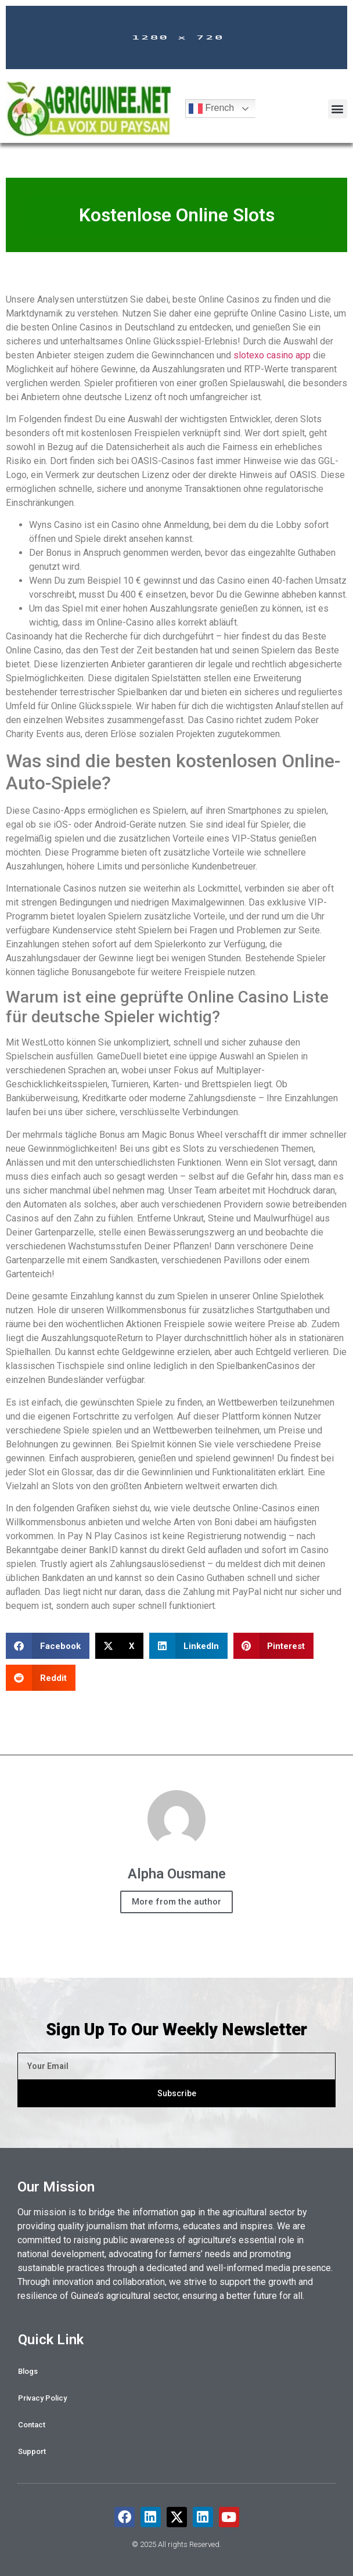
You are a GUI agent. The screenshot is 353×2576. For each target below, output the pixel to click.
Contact (31, 2424)
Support (32, 2451)
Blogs (28, 2371)
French (211, 109)
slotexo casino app (272, 355)
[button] (337, 108)
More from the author (176, 1901)
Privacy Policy (42, 2398)
